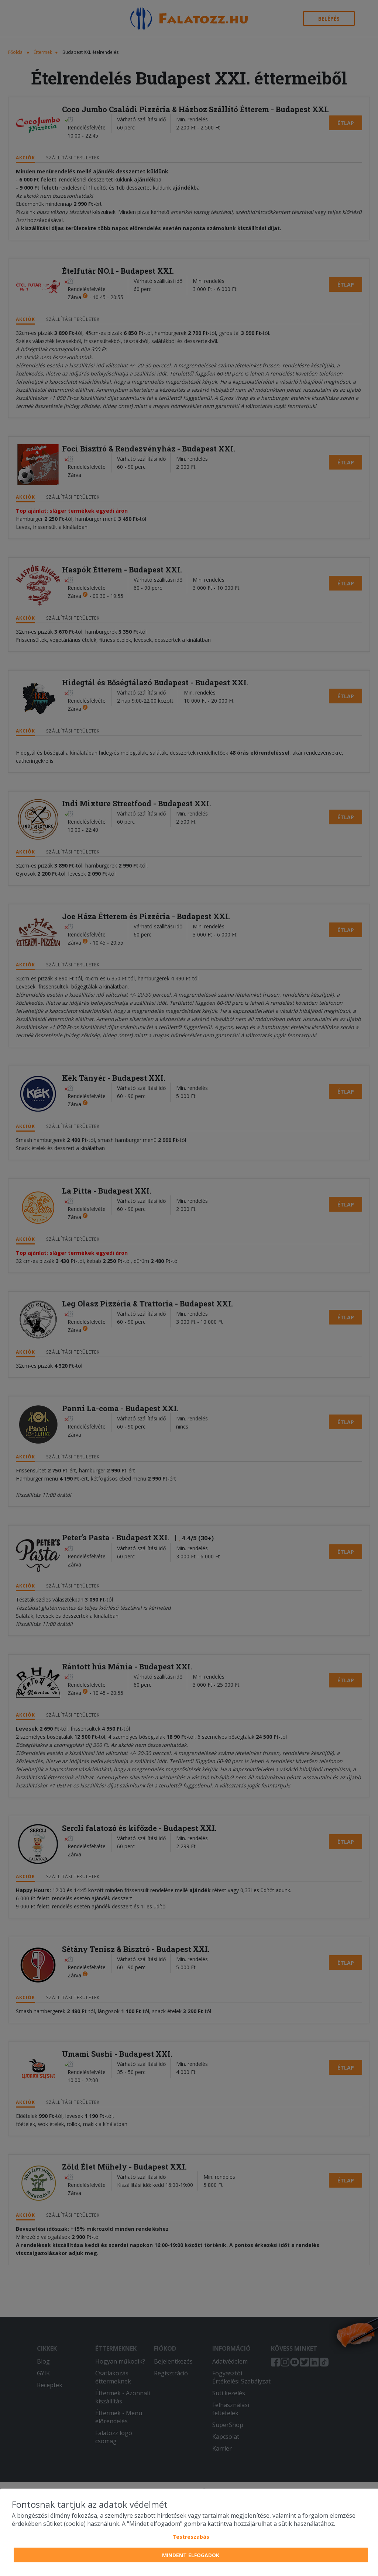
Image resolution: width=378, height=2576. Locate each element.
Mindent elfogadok (190, 2555)
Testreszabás (190, 2536)
